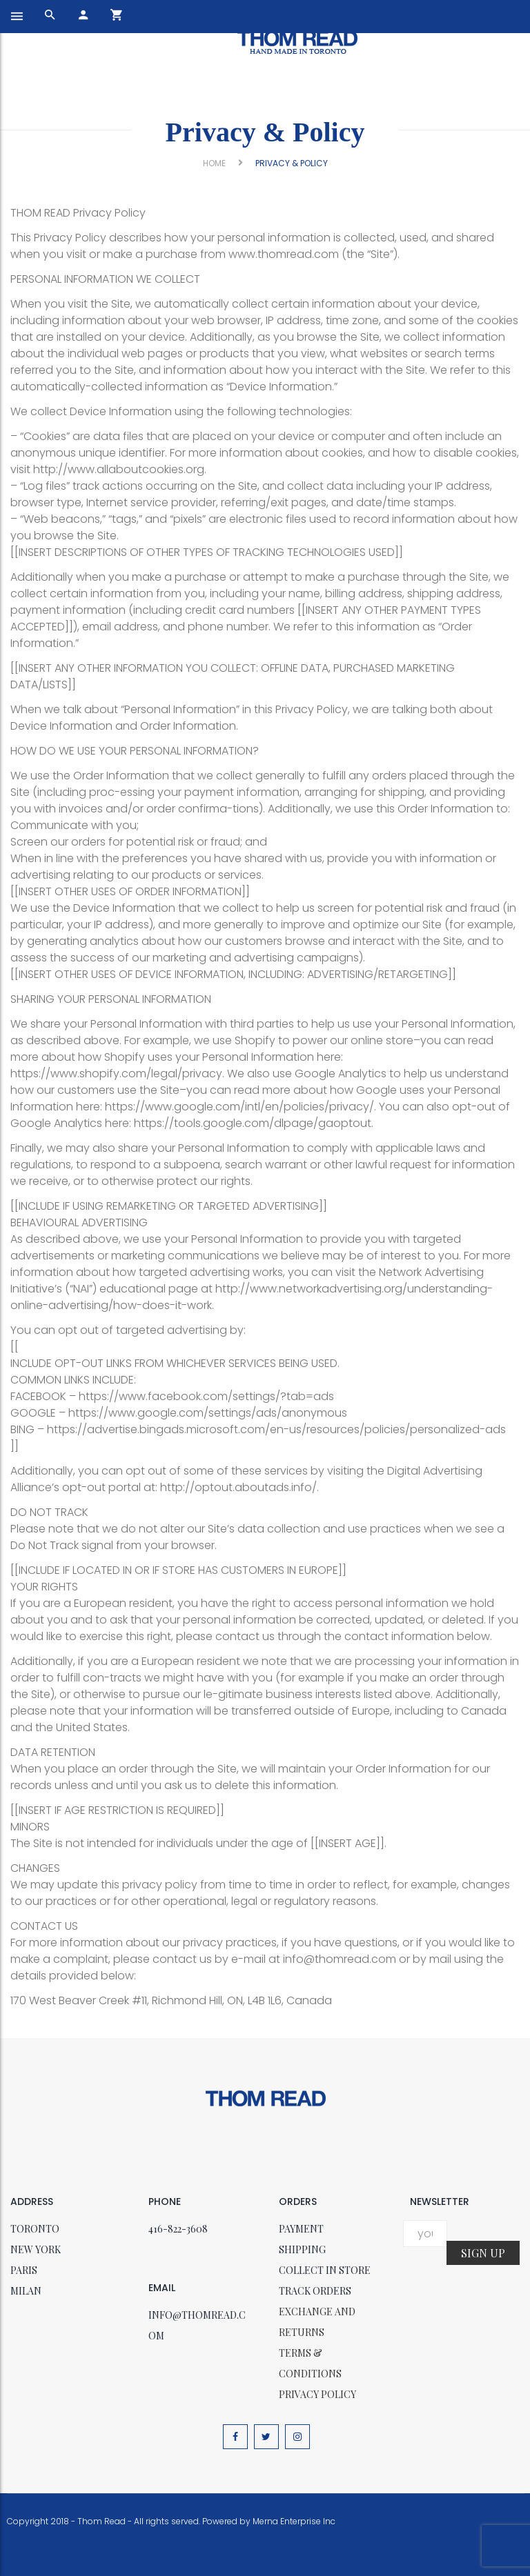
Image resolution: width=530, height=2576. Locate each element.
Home (214, 163)
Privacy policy (317, 2394)
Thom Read (101, 2521)
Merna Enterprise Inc (294, 2521)
